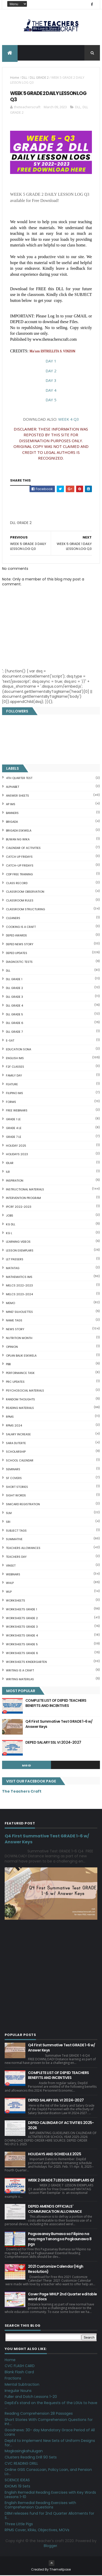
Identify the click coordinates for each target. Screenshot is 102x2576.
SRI (8, 1522)
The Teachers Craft (21, 1792)
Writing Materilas (20, 1680)
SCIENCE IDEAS (17, 2480)
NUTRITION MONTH (19, 1338)
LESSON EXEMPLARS (19, 1251)
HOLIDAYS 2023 (17, 1155)
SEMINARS (13, 1470)
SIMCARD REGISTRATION (23, 1505)
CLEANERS (13, 918)
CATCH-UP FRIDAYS (19, 866)
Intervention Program (23, 1199)
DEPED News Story (19, 945)
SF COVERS (14, 1478)
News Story (15, 1330)
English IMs (15, 1059)
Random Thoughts (20, 1400)
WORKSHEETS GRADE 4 (22, 1636)
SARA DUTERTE (16, 1444)
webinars (13, 1575)
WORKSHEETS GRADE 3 (22, 1627)
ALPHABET (12, 787)
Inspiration (14, 1181)
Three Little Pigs (19, 2524)
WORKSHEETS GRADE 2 (22, 1619)
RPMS (10, 1417)
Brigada (12, 822)
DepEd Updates (16, 953)
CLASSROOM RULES (19, 901)
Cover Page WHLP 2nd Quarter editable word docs (62, 2297)
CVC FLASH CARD (20, 2366)
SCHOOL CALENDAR (19, 1461)
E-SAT (10, 1041)
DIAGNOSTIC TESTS (19, 962)
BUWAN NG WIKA (18, 840)
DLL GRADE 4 (14, 1006)
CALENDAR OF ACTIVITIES (23, 849)
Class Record (16, 884)
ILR (8, 1172)
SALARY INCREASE (18, 1435)
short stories (17, 1487)
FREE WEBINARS (16, 1111)
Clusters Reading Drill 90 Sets (31, 2457)
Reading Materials (20, 1409)
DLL (24, 78)
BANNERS (12, 814)
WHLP (10, 1584)
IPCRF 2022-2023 (18, 1207)
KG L (9, 1234)
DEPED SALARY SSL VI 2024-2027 (53, 1742)
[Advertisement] (49, 525)
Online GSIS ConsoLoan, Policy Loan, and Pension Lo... (48, 2472)
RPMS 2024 (14, 1426)
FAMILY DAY (14, 1076)
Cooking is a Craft (21, 927)
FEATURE (12, 1085)
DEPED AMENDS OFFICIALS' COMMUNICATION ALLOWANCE (55, 2209)
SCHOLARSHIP (16, 1452)
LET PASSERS (14, 1260)
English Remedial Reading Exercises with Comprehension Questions (40, 2505)
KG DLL (10, 1225)
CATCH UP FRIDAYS (19, 857)
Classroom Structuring (25, 910)
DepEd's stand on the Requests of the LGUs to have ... (51, 2405)
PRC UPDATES (15, 1382)
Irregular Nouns (18, 2391)
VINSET (11, 1566)
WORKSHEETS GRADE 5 (22, 1645)
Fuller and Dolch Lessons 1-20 (31, 2397)
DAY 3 (51, 380)
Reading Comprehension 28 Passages (39, 2414)
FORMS (11, 1102)
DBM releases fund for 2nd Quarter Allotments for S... (49, 2516)
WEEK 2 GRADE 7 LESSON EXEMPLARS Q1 (61, 2180)
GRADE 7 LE (13, 1137)
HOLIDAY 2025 (16, 1146)
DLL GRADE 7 (14, 1032)
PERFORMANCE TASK (20, 1374)
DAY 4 (51, 390)
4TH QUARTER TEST (19, 778)
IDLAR (9, 1163)
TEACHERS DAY (16, 1557)
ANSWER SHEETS (17, 796)
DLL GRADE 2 (39, 78)
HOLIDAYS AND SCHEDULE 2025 (54, 2154)
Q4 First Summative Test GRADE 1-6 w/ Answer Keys (59, 1724)
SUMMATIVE (14, 1540)
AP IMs (10, 805)
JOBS (9, 1216)
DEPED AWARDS (16, 936)
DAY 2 (51, 371)
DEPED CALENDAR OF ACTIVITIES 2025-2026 (61, 2126)
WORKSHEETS (15, 1601)
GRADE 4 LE (13, 1128)
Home (14, 78)
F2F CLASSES (15, 1067)
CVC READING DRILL (21, 2463)
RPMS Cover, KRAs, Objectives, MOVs (37, 2530)
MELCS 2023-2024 (19, 1295)
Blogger (50, 2546)
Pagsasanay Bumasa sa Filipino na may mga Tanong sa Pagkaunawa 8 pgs (59, 2239)
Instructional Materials (25, 1190)
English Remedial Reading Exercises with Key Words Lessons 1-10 (50, 2495)
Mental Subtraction (22, 2385)
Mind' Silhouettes (19, 1312)
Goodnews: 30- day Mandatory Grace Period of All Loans (50, 2432)
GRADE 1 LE (13, 1120)
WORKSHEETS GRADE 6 (22, 1653)
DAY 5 (51, 400)
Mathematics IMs (19, 1277)
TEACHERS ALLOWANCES (23, 1548)
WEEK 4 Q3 (68, 419)
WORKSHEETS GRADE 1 (21, 1610)
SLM (9, 1513)
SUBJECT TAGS (16, 1531)
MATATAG (12, 1269)
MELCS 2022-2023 (19, 1286)
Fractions (13, 2378)
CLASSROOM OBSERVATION (25, 892)
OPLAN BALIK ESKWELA (21, 1356)
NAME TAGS (14, 1321)
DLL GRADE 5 (14, 1015)
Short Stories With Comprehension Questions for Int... (49, 2422)
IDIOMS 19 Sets (17, 2486)
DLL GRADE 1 (14, 980)
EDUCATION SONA (18, 1050)
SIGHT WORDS (16, 1496)
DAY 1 (51, 361)
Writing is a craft (20, 1671)
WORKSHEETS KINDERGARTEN (26, 1662)
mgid (26, 1766)
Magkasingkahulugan (24, 2451)
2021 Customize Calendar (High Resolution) (55, 2270)
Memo (10, 1303)
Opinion (12, 1347)
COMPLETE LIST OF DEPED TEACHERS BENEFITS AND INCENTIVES (55, 1703)
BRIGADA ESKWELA (18, 831)
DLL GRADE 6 (14, 1024)
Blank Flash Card (19, 2372)
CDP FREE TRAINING (19, 875)
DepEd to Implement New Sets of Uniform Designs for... (50, 2443)
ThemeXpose (60, 2570)
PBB (8, 1365)
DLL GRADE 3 (14, 997)
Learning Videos (18, 1242)
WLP (9, 1592)
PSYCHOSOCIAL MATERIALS (25, 1391)
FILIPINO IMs (14, 1093)
